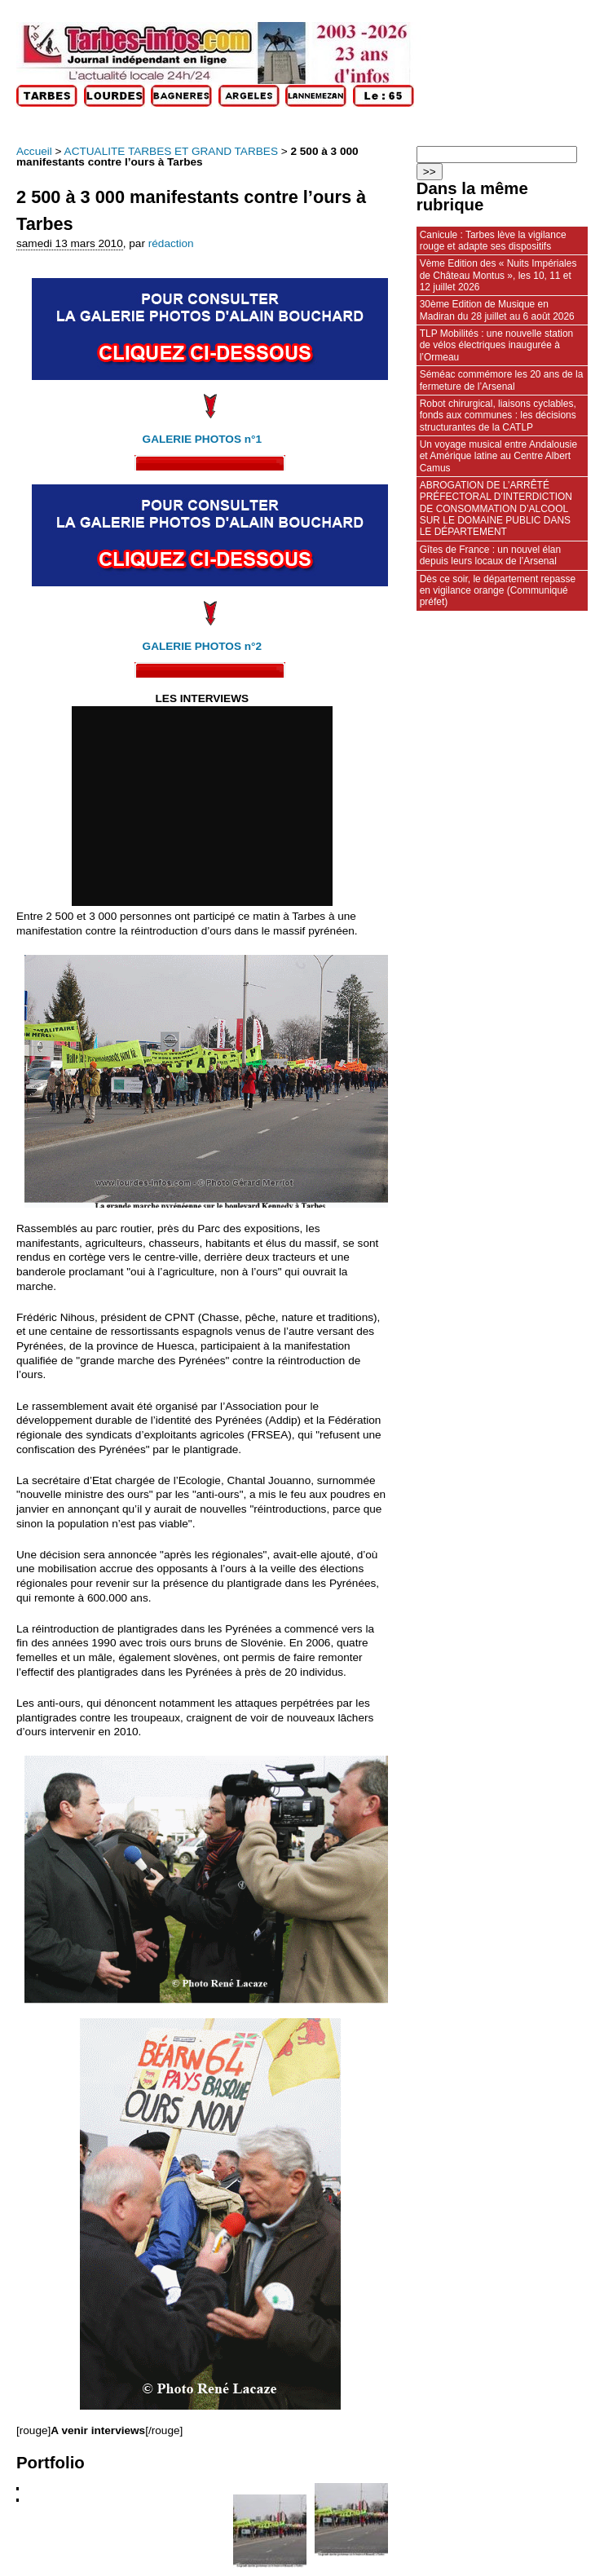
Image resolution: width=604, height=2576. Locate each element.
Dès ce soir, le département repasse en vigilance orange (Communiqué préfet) (497, 590)
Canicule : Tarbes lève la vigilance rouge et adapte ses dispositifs (493, 240)
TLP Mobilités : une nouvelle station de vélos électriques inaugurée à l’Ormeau (496, 345)
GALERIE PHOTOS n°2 (202, 646)
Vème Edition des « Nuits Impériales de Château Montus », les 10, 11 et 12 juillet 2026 (498, 275)
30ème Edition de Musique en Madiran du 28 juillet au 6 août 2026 (497, 309)
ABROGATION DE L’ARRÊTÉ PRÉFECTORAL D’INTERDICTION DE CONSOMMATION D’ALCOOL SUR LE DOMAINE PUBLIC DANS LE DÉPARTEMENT (496, 508)
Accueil (34, 151)
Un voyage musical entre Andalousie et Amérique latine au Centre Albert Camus (498, 456)
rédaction (171, 243)
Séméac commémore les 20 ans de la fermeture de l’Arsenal (502, 380)
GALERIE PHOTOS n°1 (202, 439)
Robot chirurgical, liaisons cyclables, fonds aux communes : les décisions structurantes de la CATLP (498, 415)
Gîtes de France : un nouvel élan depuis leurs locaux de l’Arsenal (490, 555)
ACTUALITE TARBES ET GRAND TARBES (171, 151)
